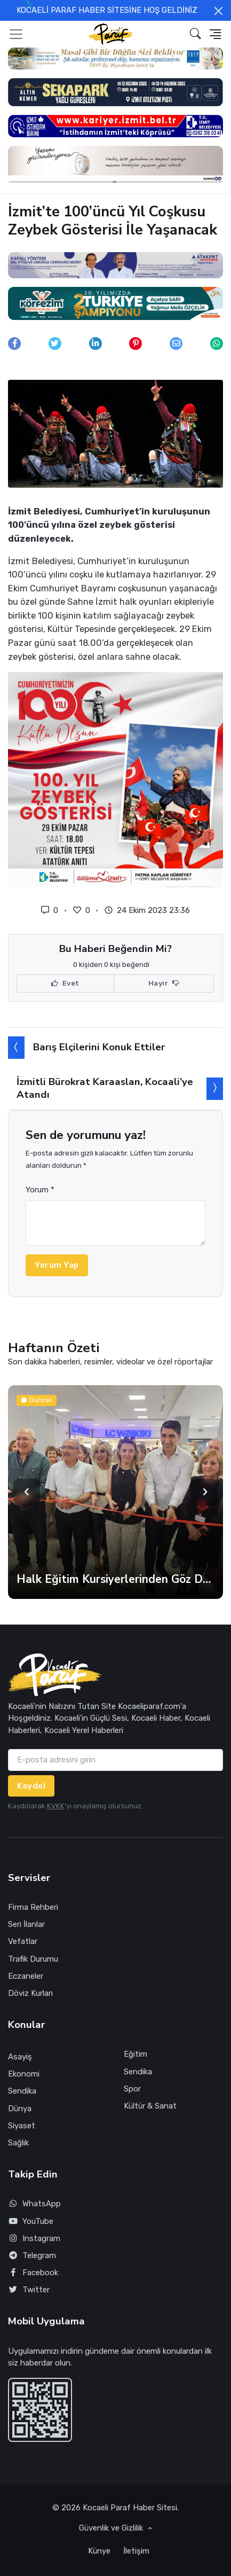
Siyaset (21, 2125)
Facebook (33, 2273)
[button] (196, 34)
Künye (99, 2551)
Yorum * (40, 1190)
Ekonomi (23, 2074)
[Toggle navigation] (16, 34)
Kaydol (31, 1786)
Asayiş (20, 2057)
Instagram (34, 2238)
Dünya (19, 2108)
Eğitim (135, 2054)
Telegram (32, 2256)
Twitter (29, 2290)
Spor (132, 2089)
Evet (65, 983)
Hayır (164, 983)
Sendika (22, 2091)
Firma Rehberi (33, 1907)
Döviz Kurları (30, 1993)
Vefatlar (22, 1941)
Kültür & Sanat (150, 2106)
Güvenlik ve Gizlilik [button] (112, 2528)
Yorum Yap (57, 1265)
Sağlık (18, 2143)
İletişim (136, 2551)
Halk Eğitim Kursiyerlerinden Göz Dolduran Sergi (115, 1579)
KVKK (56, 1806)
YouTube (30, 2221)
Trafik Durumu (33, 1959)
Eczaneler (25, 1976)
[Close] (218, 11)
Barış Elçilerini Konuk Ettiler (99, 1047)
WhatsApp (34, 2204)
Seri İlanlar (26, 1924)
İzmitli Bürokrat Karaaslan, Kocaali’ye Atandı (105, 1088)
